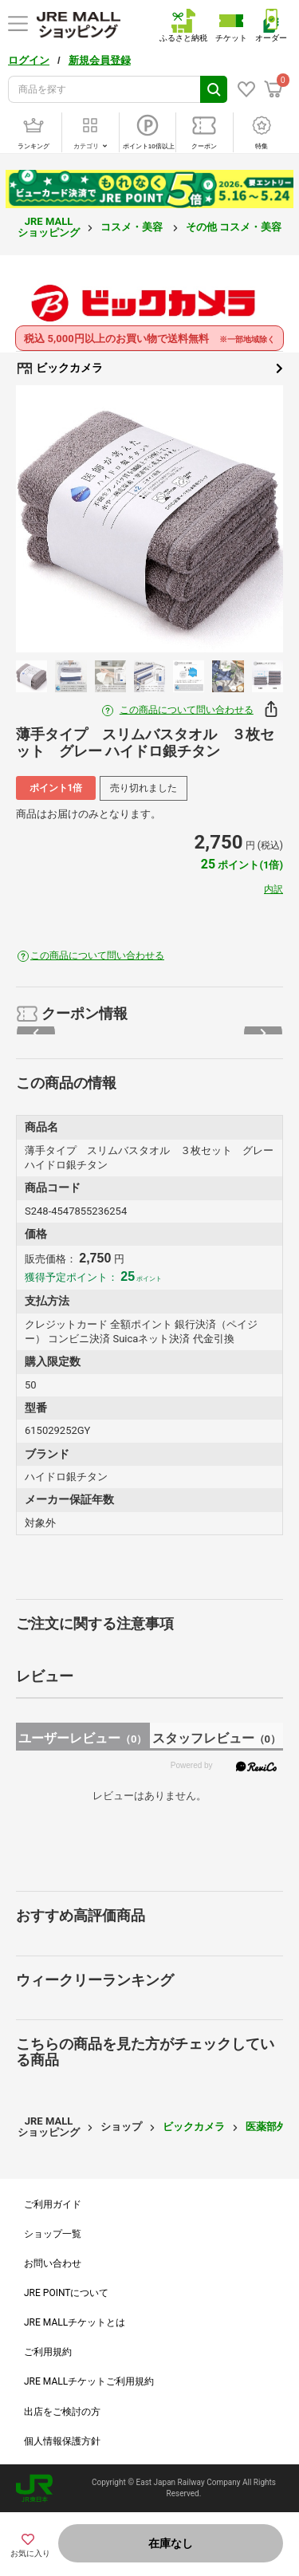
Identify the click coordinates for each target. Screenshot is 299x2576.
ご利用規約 (48, 2351)
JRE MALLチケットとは (74, 2322)
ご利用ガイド (52, 2204)
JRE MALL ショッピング (49, 226)
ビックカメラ (149, 368)
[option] (149, 518)
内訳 (273, 889)
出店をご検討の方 (62, 2411)
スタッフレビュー (216, 1738)
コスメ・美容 (132, 227)
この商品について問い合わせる (187, 709)
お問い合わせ (52, 2263)
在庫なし (170, 2543)
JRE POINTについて (66, 2292)
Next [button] (248, 519)
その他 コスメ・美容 (235, 227)
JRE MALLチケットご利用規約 (89, 2381)
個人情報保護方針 (62, 2441)
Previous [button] (51, 519)
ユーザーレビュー (82, 1738)
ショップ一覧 (52, 2233)
